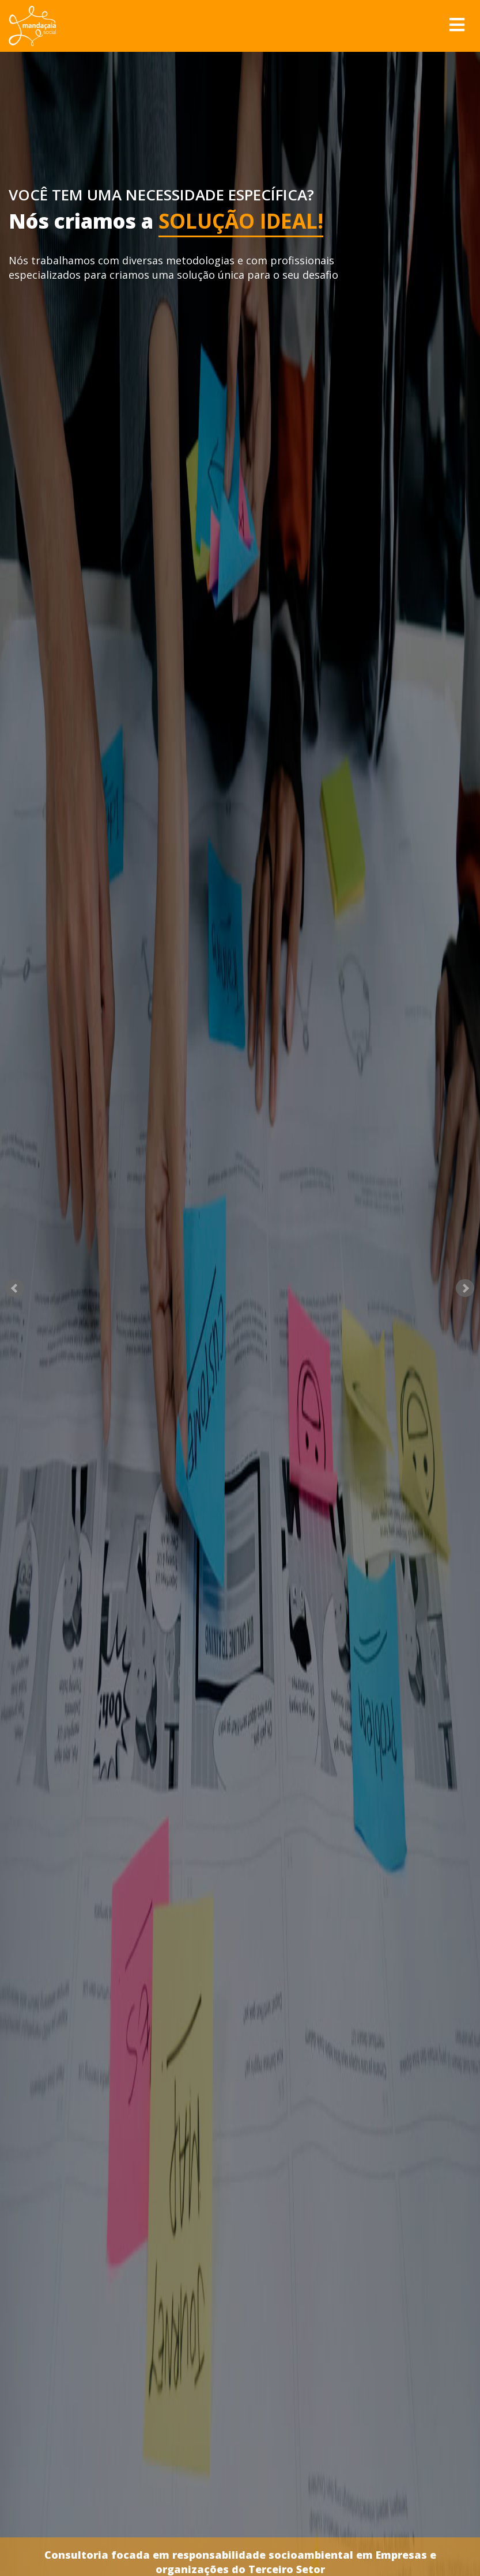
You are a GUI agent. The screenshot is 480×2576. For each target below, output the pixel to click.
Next (465, 1288)
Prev (15, 1288)
